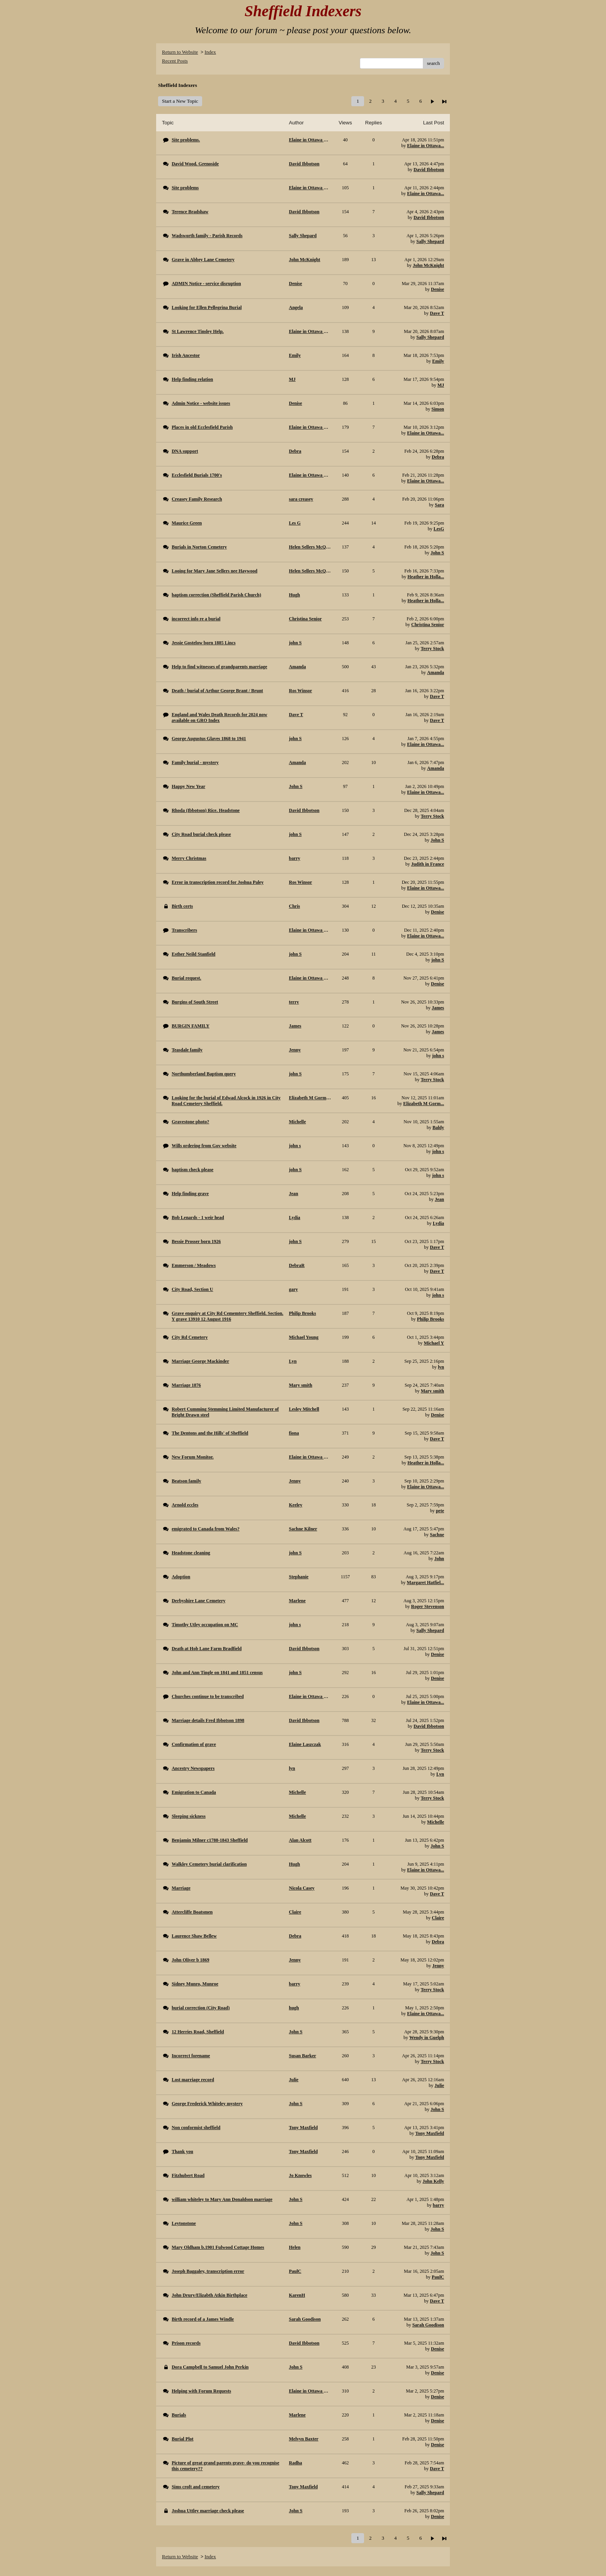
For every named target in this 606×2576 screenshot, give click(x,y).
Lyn (440, 1774)
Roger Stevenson (427, 1606)
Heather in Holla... (425, 576)
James (438, 1007)
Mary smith (432, 1391)
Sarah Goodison (428, 2325)
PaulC (438, 2277)
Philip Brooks (430, 1319)
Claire (438, 1918)
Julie (439, 2085)
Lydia (438, 1223)
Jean (439, 1199)
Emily (438, 361)
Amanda (435, 672)
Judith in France (427, 864)
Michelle (435, 1822)
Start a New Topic (180, 101)
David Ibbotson (429, 169)
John (439, 1558)
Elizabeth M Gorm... (423, 1103)
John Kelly (433, 2181)
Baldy (438, 1127)
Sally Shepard (430, 241)
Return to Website (180, 52)
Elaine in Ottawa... (425, 145)
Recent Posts (175, 61)
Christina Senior (427, 624)
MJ (440, 385)
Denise (437, 289)
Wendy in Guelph (426, 2037)
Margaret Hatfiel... (425, 1582)
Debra (438, 457)
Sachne (437, 1534)
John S (437, 552)
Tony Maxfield (429, 2133)
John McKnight (428, 265)
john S (437, 960)
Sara (439, 505)
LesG (439, 529)
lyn (441, 1367)
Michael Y (434, 1343)
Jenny (438, 1965)
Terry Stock (432, 648)
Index (210, 52)
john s (438, 1055)
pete (440, 1510)
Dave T (437, 313)
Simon (437, 409)
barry (438, 2205)
